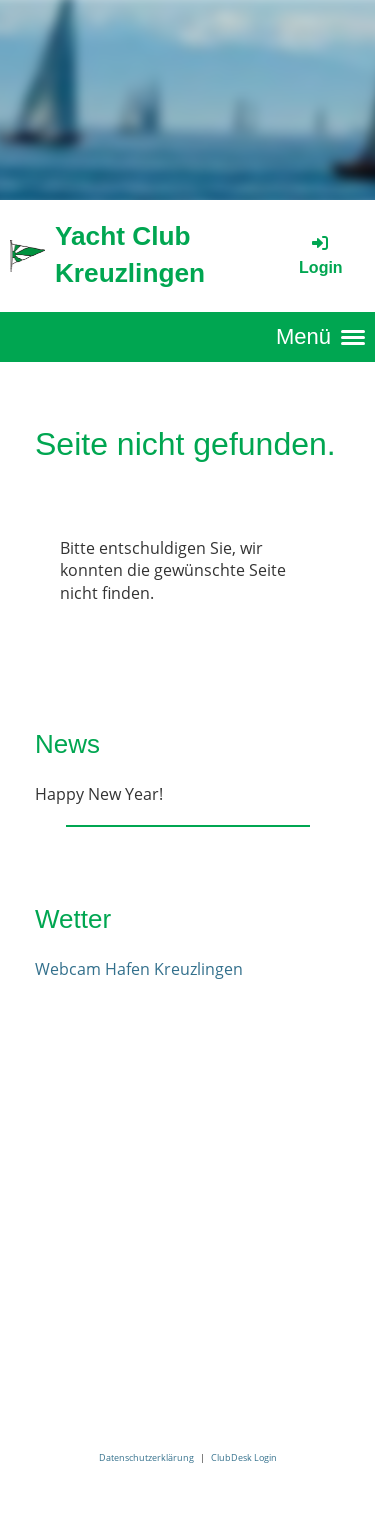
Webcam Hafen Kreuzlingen (139, 969)
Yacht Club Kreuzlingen (130, 254)
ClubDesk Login (244, 1457)
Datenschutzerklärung (146, 1457)
